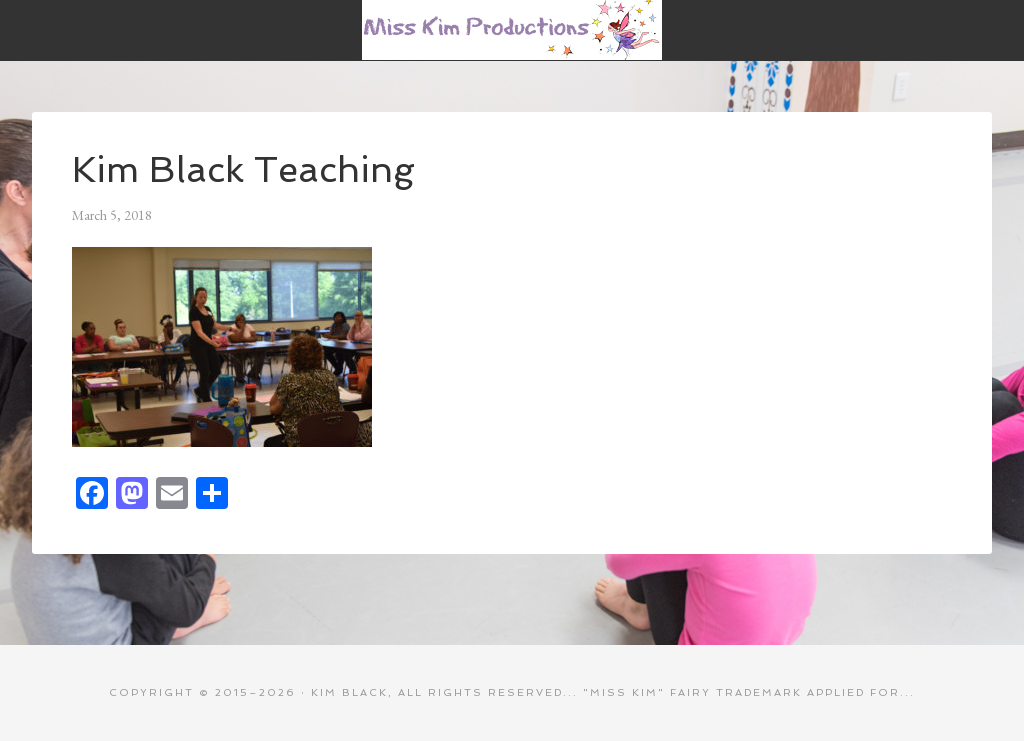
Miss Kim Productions (512, 30)
